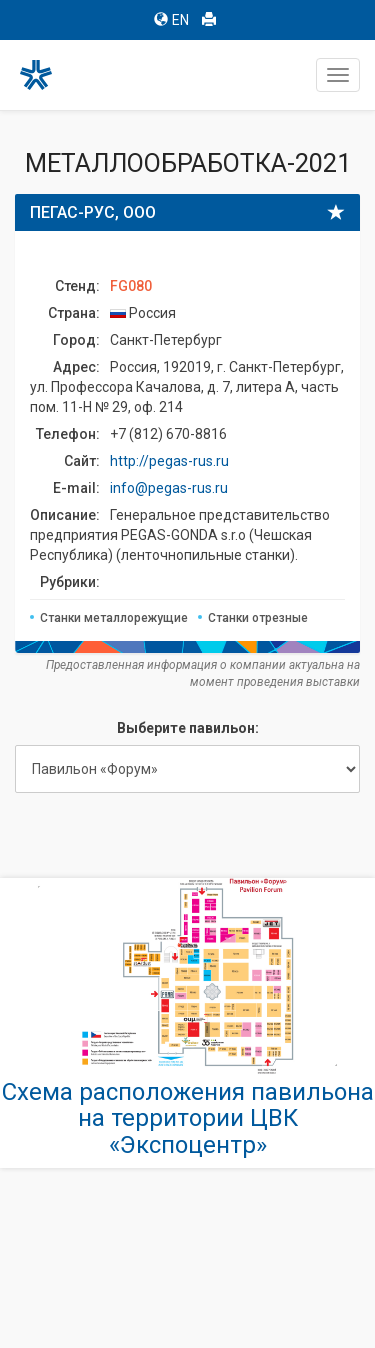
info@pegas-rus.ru (169, 488)
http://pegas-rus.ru (169, 461)
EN (171, 20)
